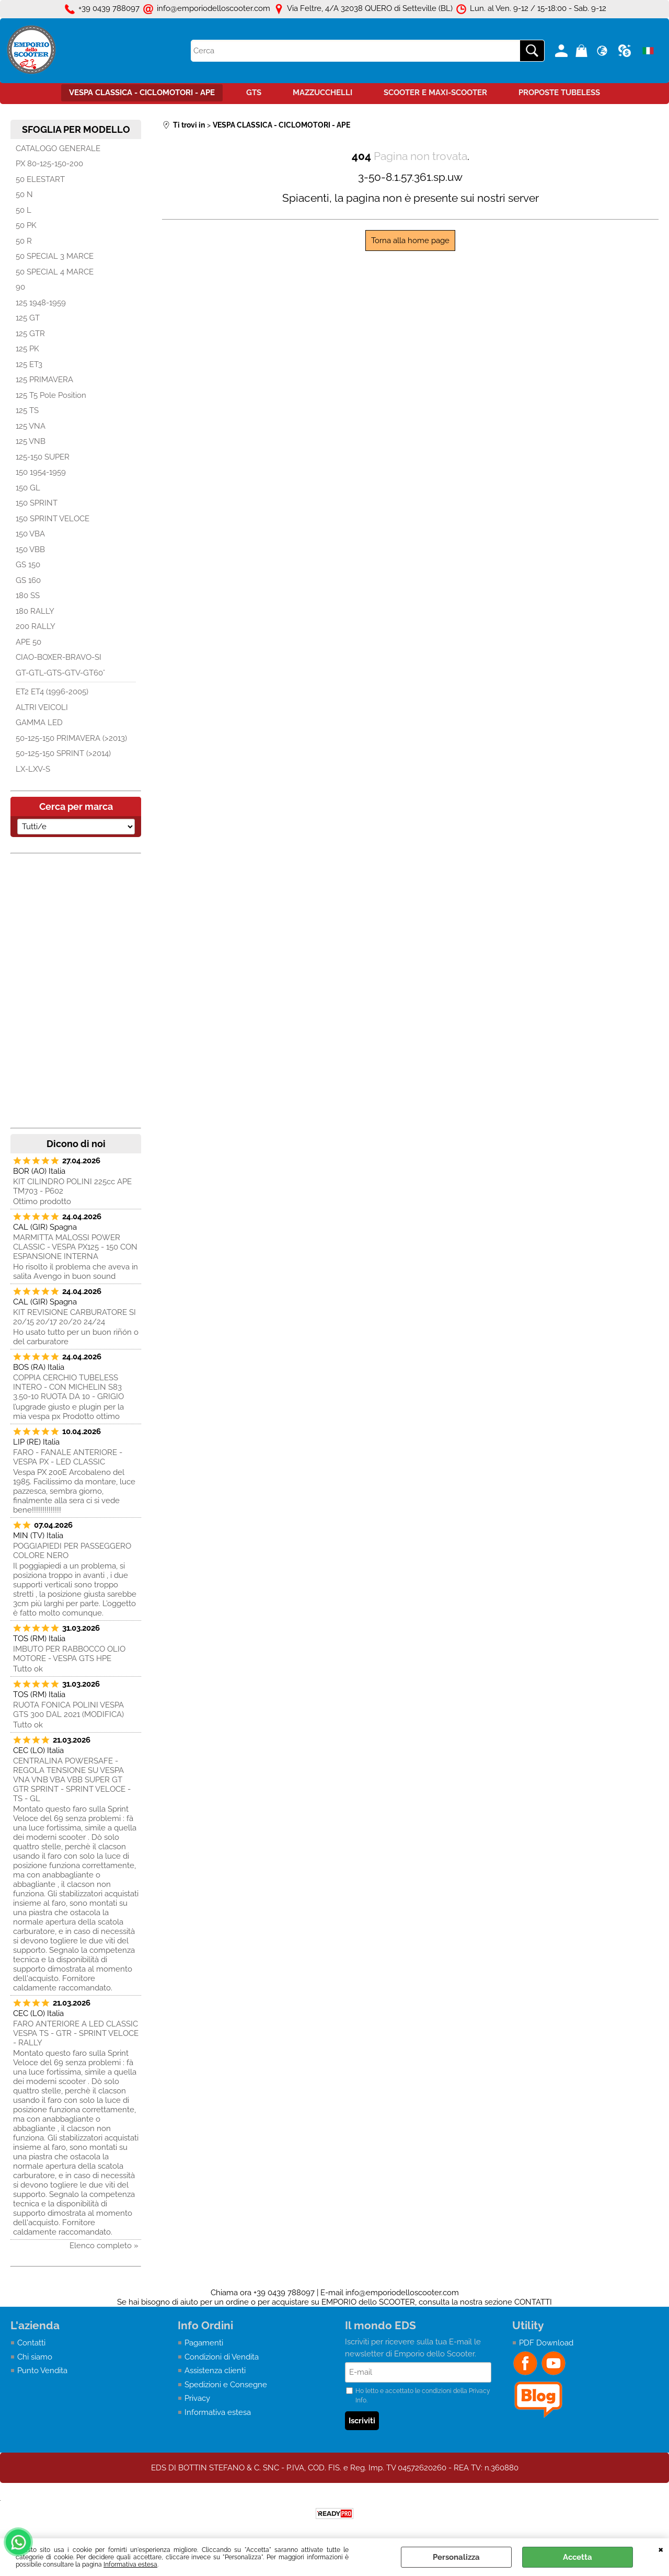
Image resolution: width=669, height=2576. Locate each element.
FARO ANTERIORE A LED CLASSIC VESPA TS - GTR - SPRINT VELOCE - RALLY (76, 2033)
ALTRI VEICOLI (42, 707)
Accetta (577, 2557)
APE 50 (28, 642)
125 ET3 (29, 364)
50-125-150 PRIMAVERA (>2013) (71, 738)
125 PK (27, 348)
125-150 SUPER (43, 457)
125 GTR (30, 333)
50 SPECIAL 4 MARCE (55, 272)
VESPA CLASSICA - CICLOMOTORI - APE (142, 92)
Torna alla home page (410, 240)
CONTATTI (533, 2302)
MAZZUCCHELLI (322, 92)
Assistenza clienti (215, 2370)
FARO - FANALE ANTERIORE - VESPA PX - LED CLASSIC (67, 1457)
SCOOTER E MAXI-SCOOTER (435, 92)
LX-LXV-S (33, 769)
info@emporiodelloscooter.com (402, 2292)
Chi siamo (34, 2357)
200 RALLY (35, 626)
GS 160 (28, 580)
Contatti (31, 2343)
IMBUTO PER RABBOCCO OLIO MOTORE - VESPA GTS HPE (69, 1653)
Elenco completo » (104, 2245)
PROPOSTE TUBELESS (559, 92)
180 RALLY (35, 611)
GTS (253, 92)
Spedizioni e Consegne (225, 2384)
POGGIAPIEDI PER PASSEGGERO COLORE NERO (72, 1550)
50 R (24, 241)
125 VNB (30, 441)
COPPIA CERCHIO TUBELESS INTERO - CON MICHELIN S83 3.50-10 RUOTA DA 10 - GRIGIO (68, 1387)
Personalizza (456, 2557)
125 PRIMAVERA (44, 379)
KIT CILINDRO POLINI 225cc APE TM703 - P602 (72, 1186)
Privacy (197, 2398)
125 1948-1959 (41, 302)
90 (20, 287)
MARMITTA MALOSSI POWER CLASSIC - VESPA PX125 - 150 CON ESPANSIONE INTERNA (75, 1247)
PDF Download (546, 2343)
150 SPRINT (36, 503)
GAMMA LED (39, 722)
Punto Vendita (42, 2370)
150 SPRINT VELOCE (52, 518)
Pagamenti (203, 2343)
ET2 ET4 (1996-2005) (52, 691)
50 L (23, 210)
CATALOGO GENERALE (58, 148)
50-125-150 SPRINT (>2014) (63, 753)
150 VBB (30, 549)
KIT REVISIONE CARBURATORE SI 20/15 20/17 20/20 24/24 (74, 1317)
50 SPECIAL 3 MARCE (55, 256)
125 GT (28, 318)
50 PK (26, 225)
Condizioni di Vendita (221, 2357)
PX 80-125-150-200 (49, 163)
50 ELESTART (40, 179)
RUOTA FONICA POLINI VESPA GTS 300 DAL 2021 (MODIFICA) (68, 1709)
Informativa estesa (130, 2564)
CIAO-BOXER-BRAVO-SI (58, 657)
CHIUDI (661, 2549)
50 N (24, 194)
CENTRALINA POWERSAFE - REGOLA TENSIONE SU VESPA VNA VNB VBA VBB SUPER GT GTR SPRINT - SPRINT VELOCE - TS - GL (72, 1779)
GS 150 (28, 564)
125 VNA (30, 426)
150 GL (28, 488)
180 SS (28, 595)
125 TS (27, 410)
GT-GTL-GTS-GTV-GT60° (60, 673)
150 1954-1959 (41, 472)
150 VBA (30, 534)
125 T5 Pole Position (51, 395)
